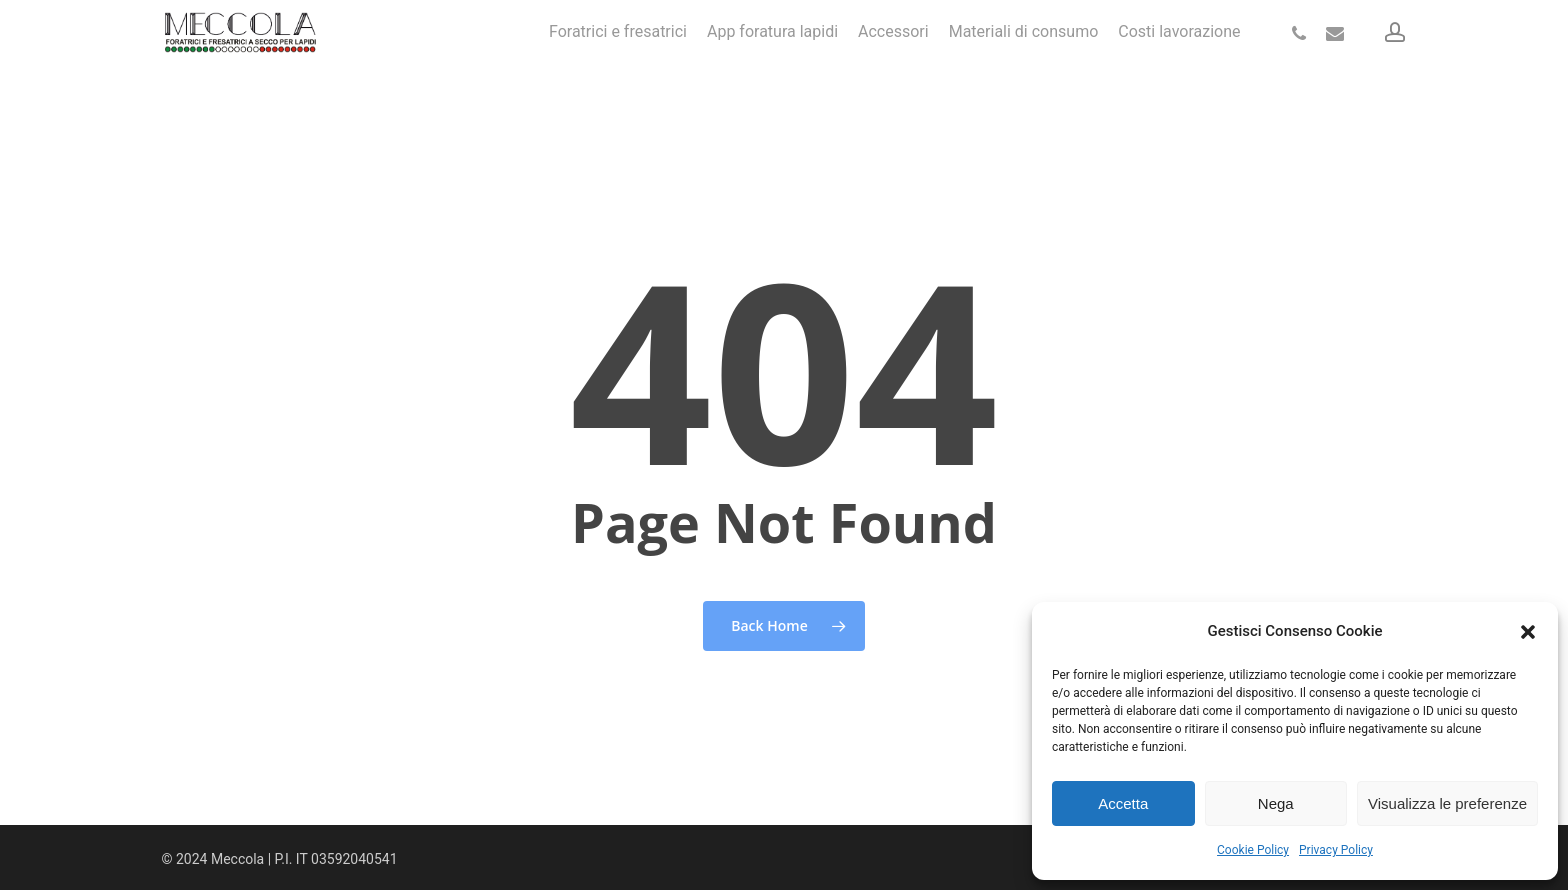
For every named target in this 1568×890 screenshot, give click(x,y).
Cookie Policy (1253, 850)
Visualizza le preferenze (1447, 803)
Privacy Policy (1336, 850)
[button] (1528, 632)
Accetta (1123, 803)
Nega (1276, 803)
